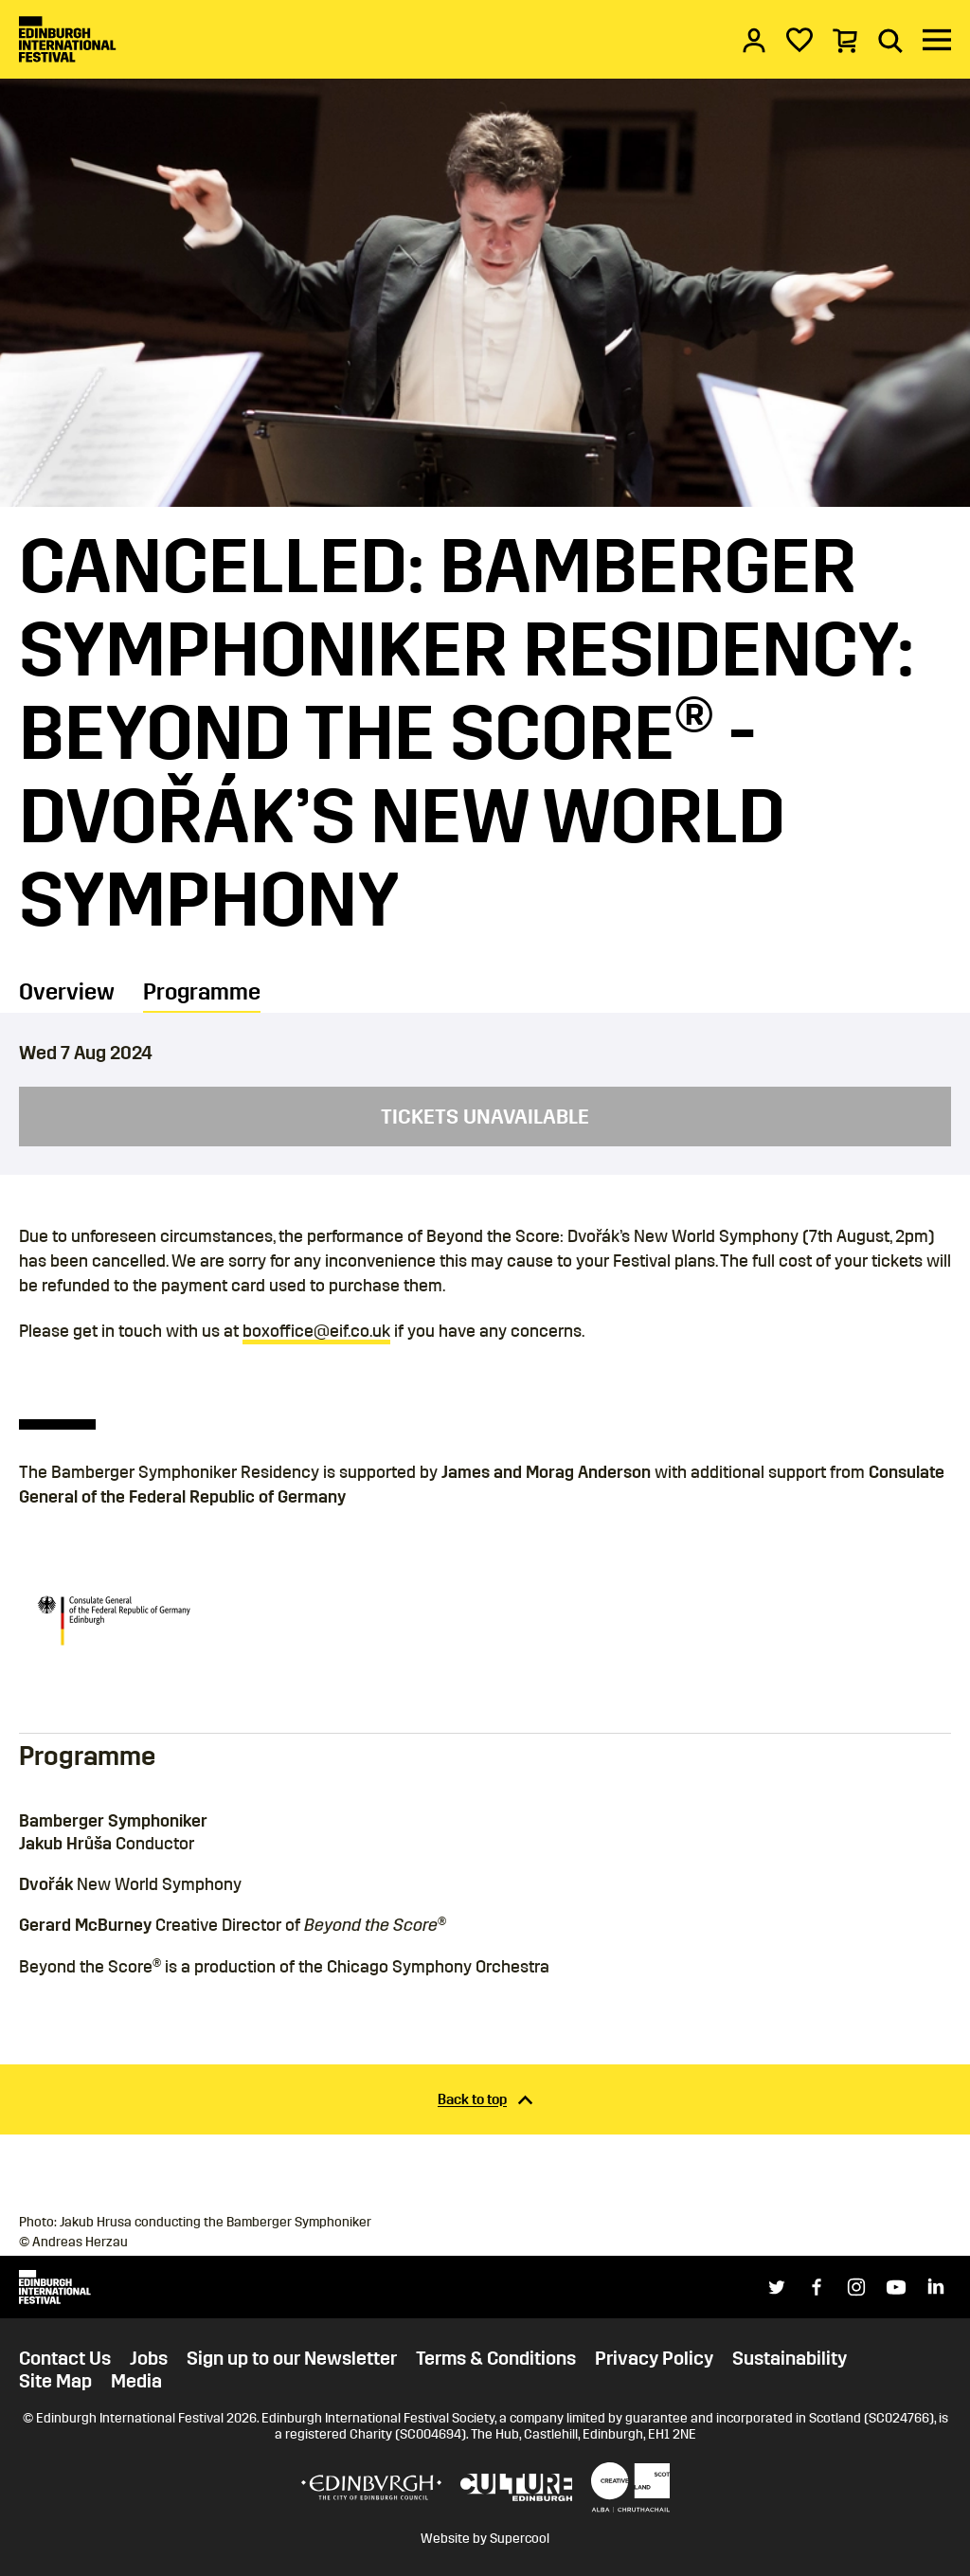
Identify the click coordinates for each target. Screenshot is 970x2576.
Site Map (55, 2380)
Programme (201, 992)
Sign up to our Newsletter (292, 2358)
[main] (485, 1105)
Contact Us (65, 2358)
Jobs (149, 2358)
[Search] (890, 40)
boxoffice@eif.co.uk (316, 1331)
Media (136, 2380)
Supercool (519, 2539)
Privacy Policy (654, 2358)
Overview (67, 992)
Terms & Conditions (496, 2358)
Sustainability (789, 2358)
